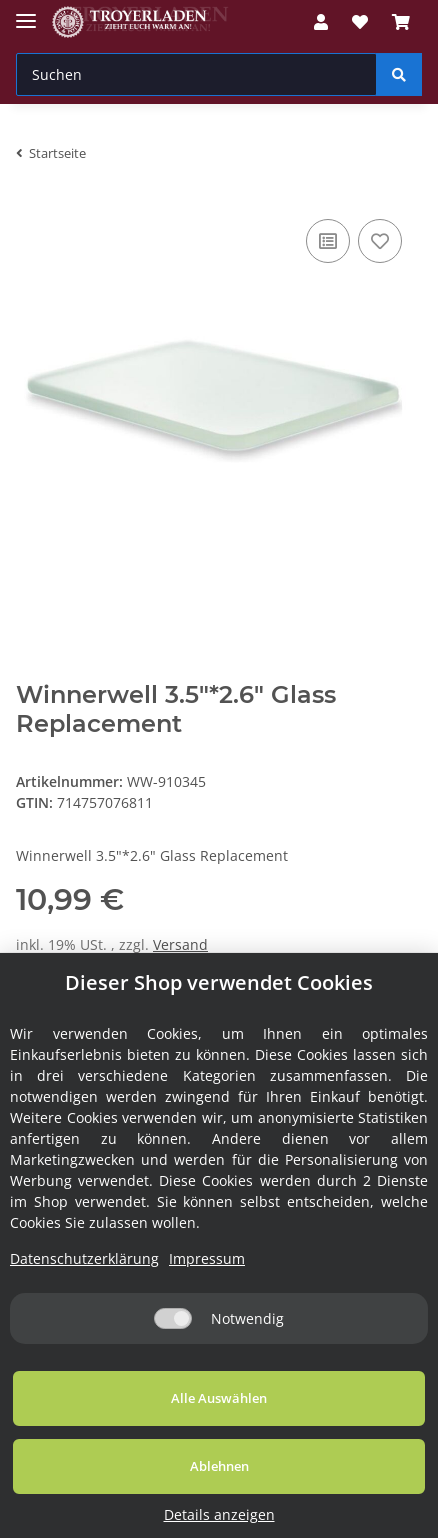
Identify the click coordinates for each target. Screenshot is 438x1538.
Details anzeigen (219, 1514)
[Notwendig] (173, 1318)
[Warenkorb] (401, 22)
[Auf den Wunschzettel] (380, 241)
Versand (180, 944)
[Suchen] (196, 74)
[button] (321, 22)
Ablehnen (219, 1466)
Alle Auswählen (219, 1398)
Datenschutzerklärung (84, 1258)
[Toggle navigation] (26, 12)
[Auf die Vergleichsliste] (328, 241)
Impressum (207, 1258)
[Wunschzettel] (360, 22)
